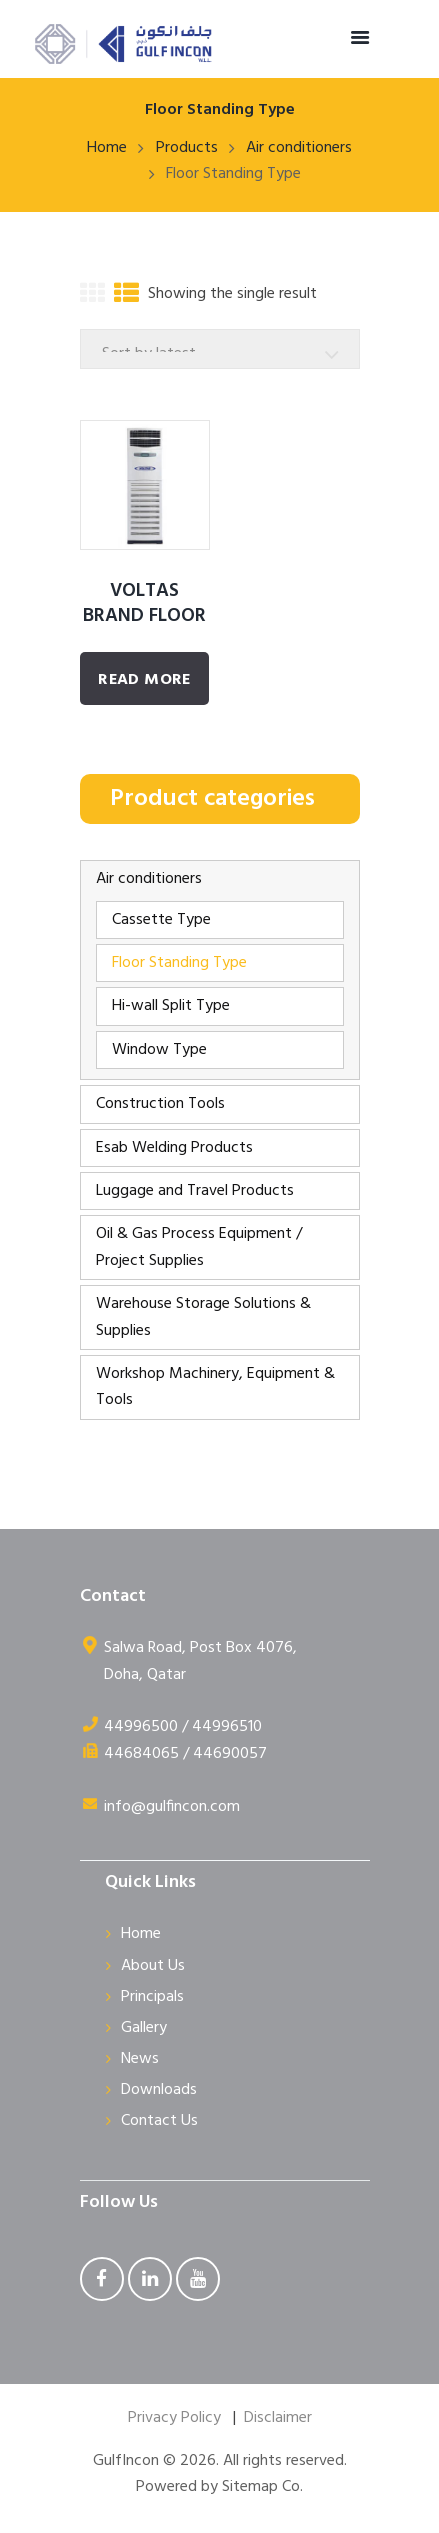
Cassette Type (161, 920)
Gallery (144, 2028)
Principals (152, 1997)
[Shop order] (220, 349)
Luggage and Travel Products (195, 1191)
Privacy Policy (174, 2418)
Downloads (159, 2090)
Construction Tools (160, 1104)
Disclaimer (278, 2418)
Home (107, 148)
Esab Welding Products (174, 1148)
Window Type (159, 1050)
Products (187, 148)
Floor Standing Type (179, 963)
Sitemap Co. (262, 2487)
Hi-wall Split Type (171, 1006)
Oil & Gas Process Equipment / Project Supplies (199, 1247)
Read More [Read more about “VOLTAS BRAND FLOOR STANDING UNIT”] (144, 680)
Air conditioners (299, 148)
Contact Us (159, 2121)
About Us (153, 1966)
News (140, 2059)
